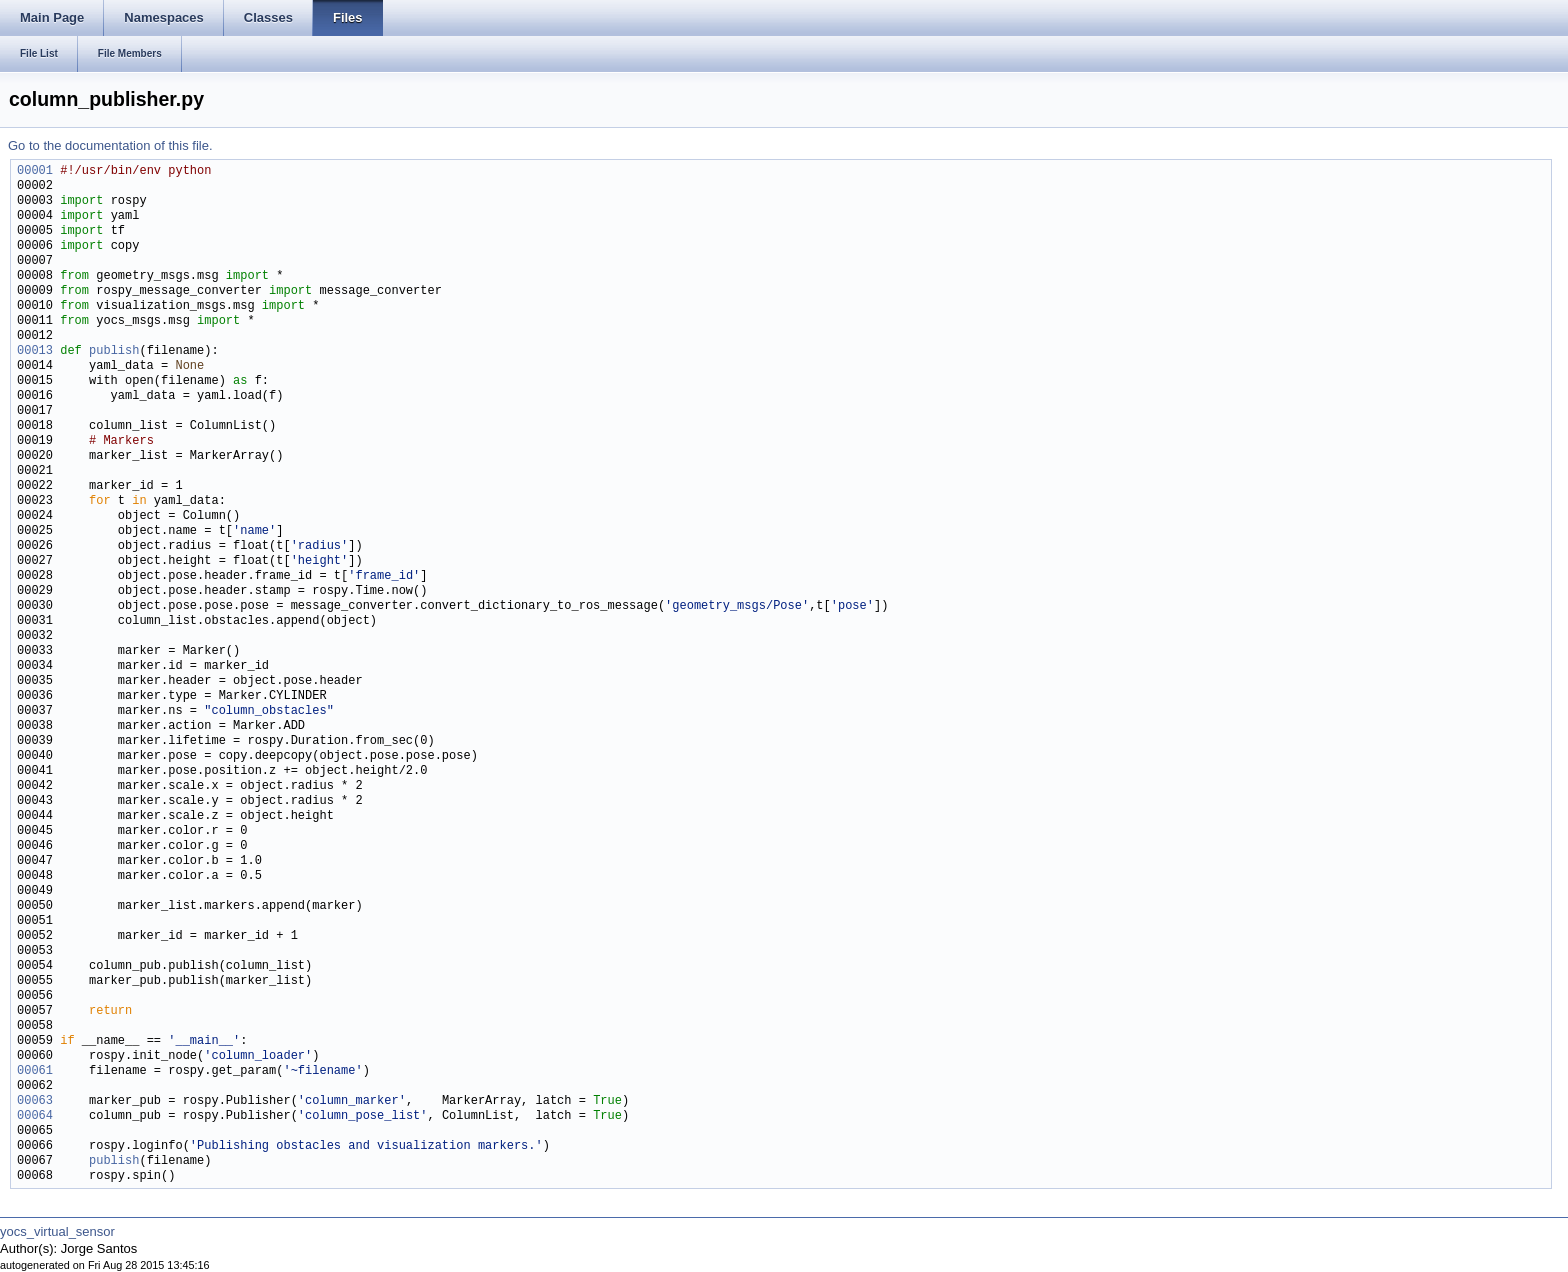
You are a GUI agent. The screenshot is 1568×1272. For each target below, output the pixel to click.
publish (114, 351)
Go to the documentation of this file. (110, 145)
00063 (35, 1101)
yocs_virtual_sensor (57, 1231)
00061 (35, 1071)
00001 (35, 171)
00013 (35, 351)
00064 (35, 1116)
